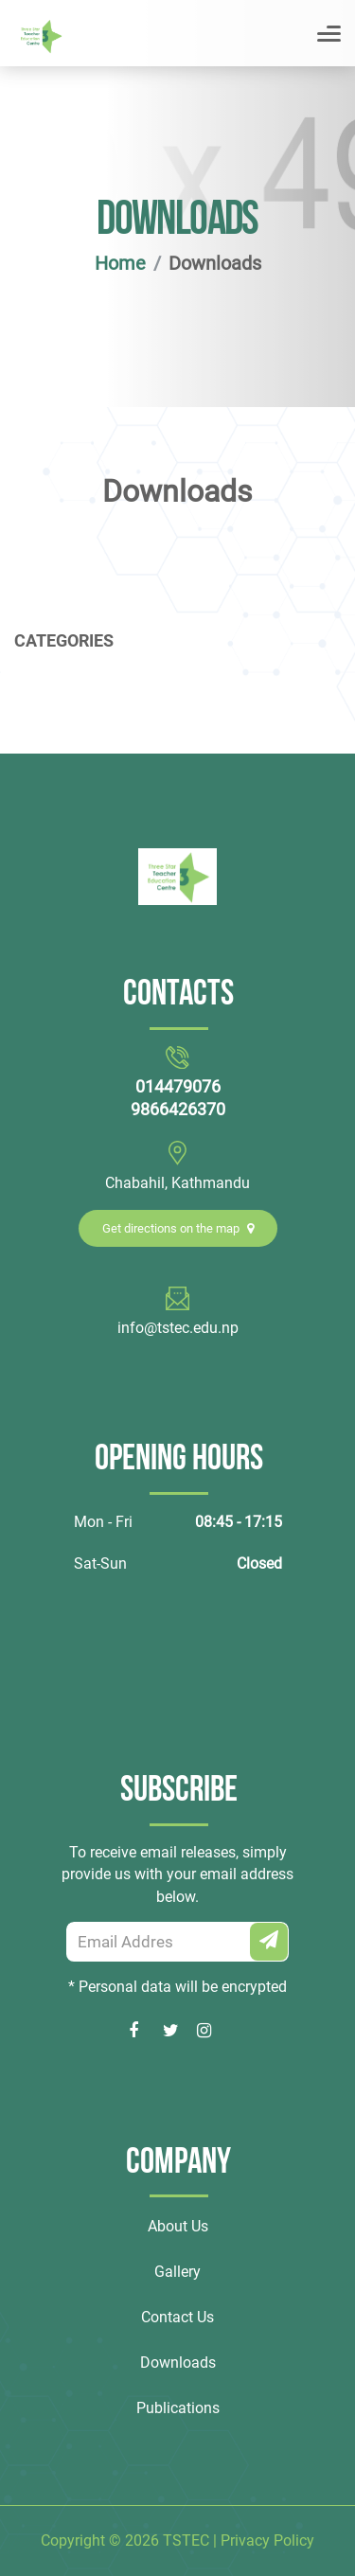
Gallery (177, 2272)
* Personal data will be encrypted (177, 1987)
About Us (178, 2226)
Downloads (178, 2363)
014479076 (178, 1086)
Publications (178, 2408)
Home (120, 263)
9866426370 (178, 1109)
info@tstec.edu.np (178, 1328)
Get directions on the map (178, 1228)
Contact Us (177, 2317)
